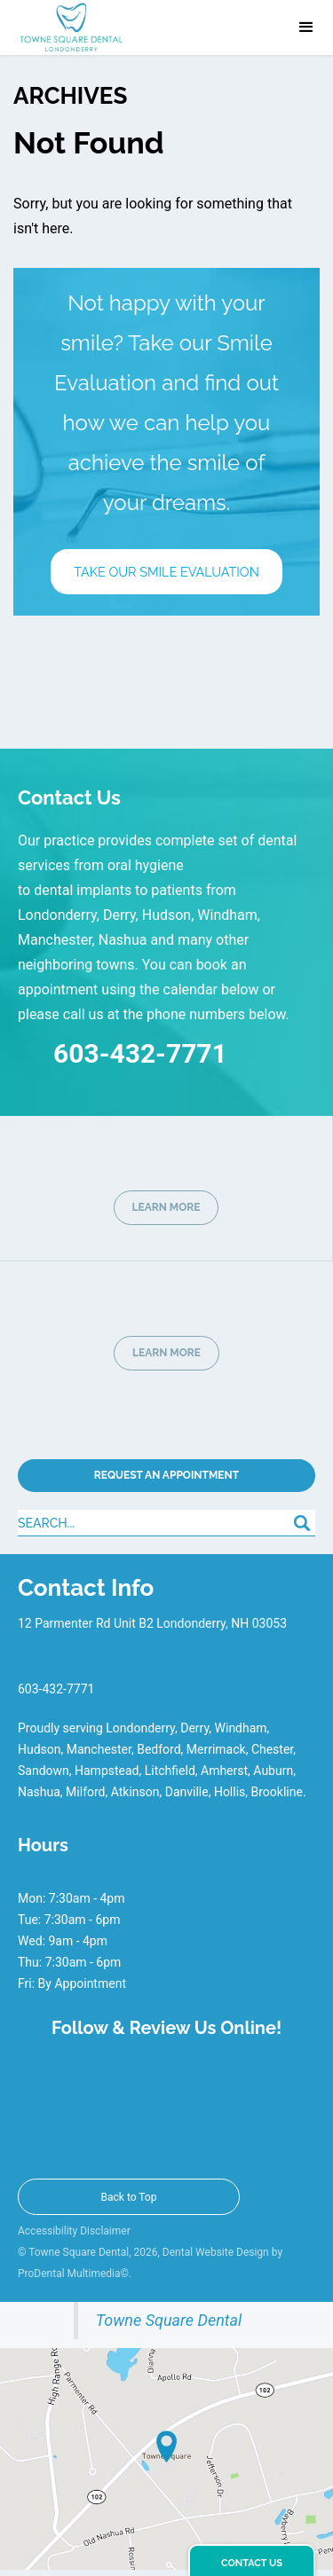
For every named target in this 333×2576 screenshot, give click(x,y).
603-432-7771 (122, 1050)
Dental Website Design (216, 2252)
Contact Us (251, 2563)
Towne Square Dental (169, 2320)
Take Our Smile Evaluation (166, 571)
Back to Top (129, 2197)
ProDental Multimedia (69, 2273)
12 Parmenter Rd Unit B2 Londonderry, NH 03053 (152, 1623)
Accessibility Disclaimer (74, 2231)
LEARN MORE (166, 1207)
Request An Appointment (166, 1475)
